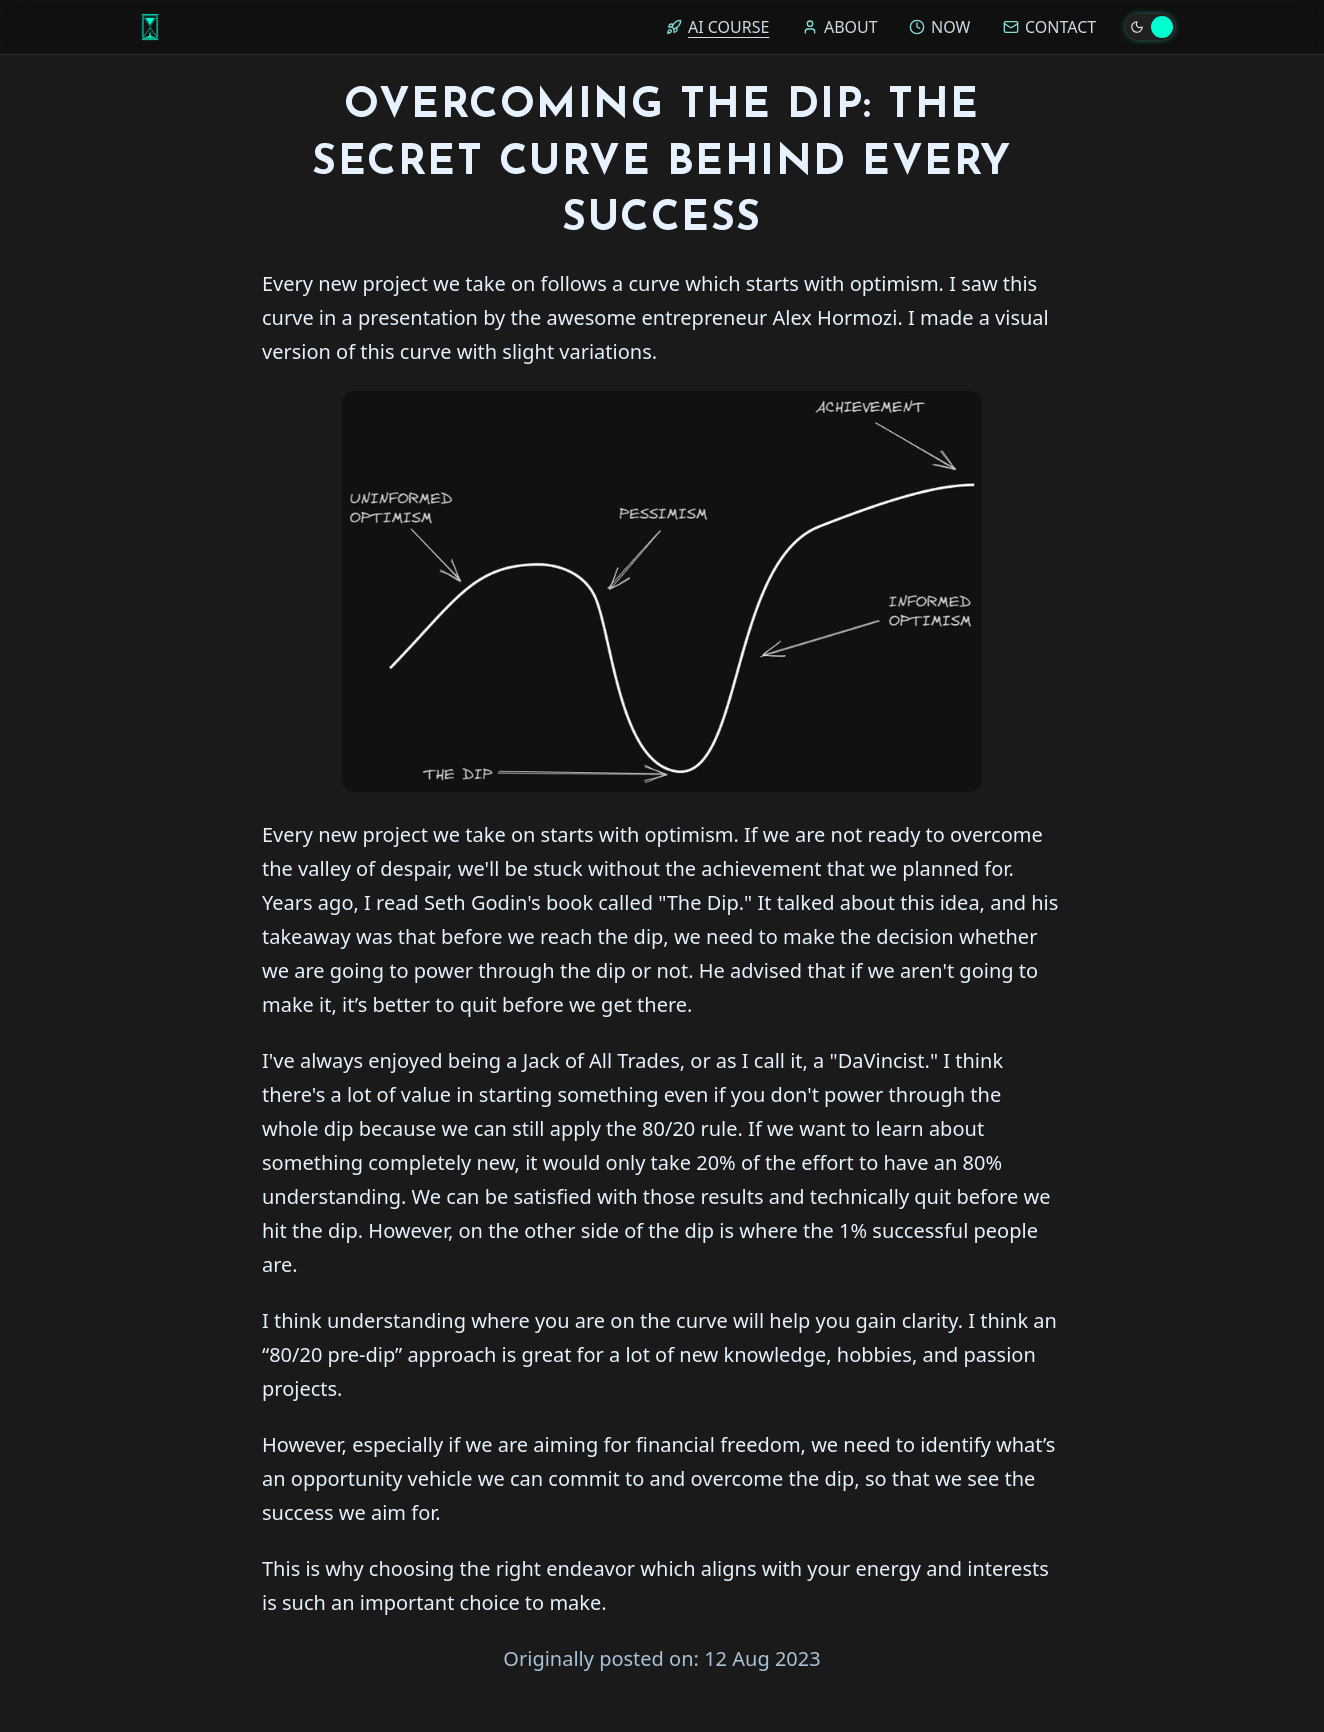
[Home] (150, 27)
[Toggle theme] (1150, 27)
